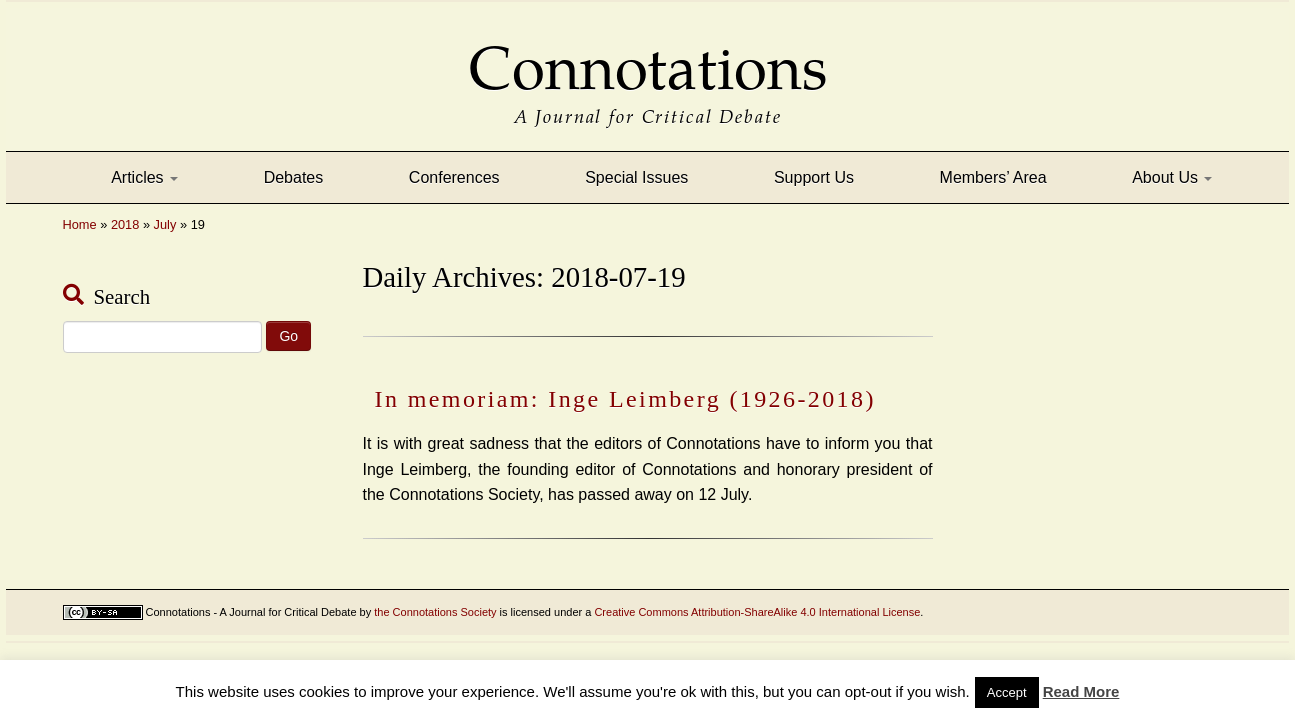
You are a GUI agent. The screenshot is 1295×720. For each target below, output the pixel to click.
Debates (294, 177)
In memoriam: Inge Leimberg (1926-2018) (625, 399)
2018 (125, 224)
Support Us (814, 177)
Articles (144, 177)
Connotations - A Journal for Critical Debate (251, 612)
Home (80, 224)
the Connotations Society (435, 612)
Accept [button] (1007, 692)
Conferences (454, 177)
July (165, 224)
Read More (1081, 691)
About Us (1172, 177)
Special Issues (636, 177)
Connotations (648, 54)
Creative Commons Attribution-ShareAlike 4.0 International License (757, 612)
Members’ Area (993, 177)
